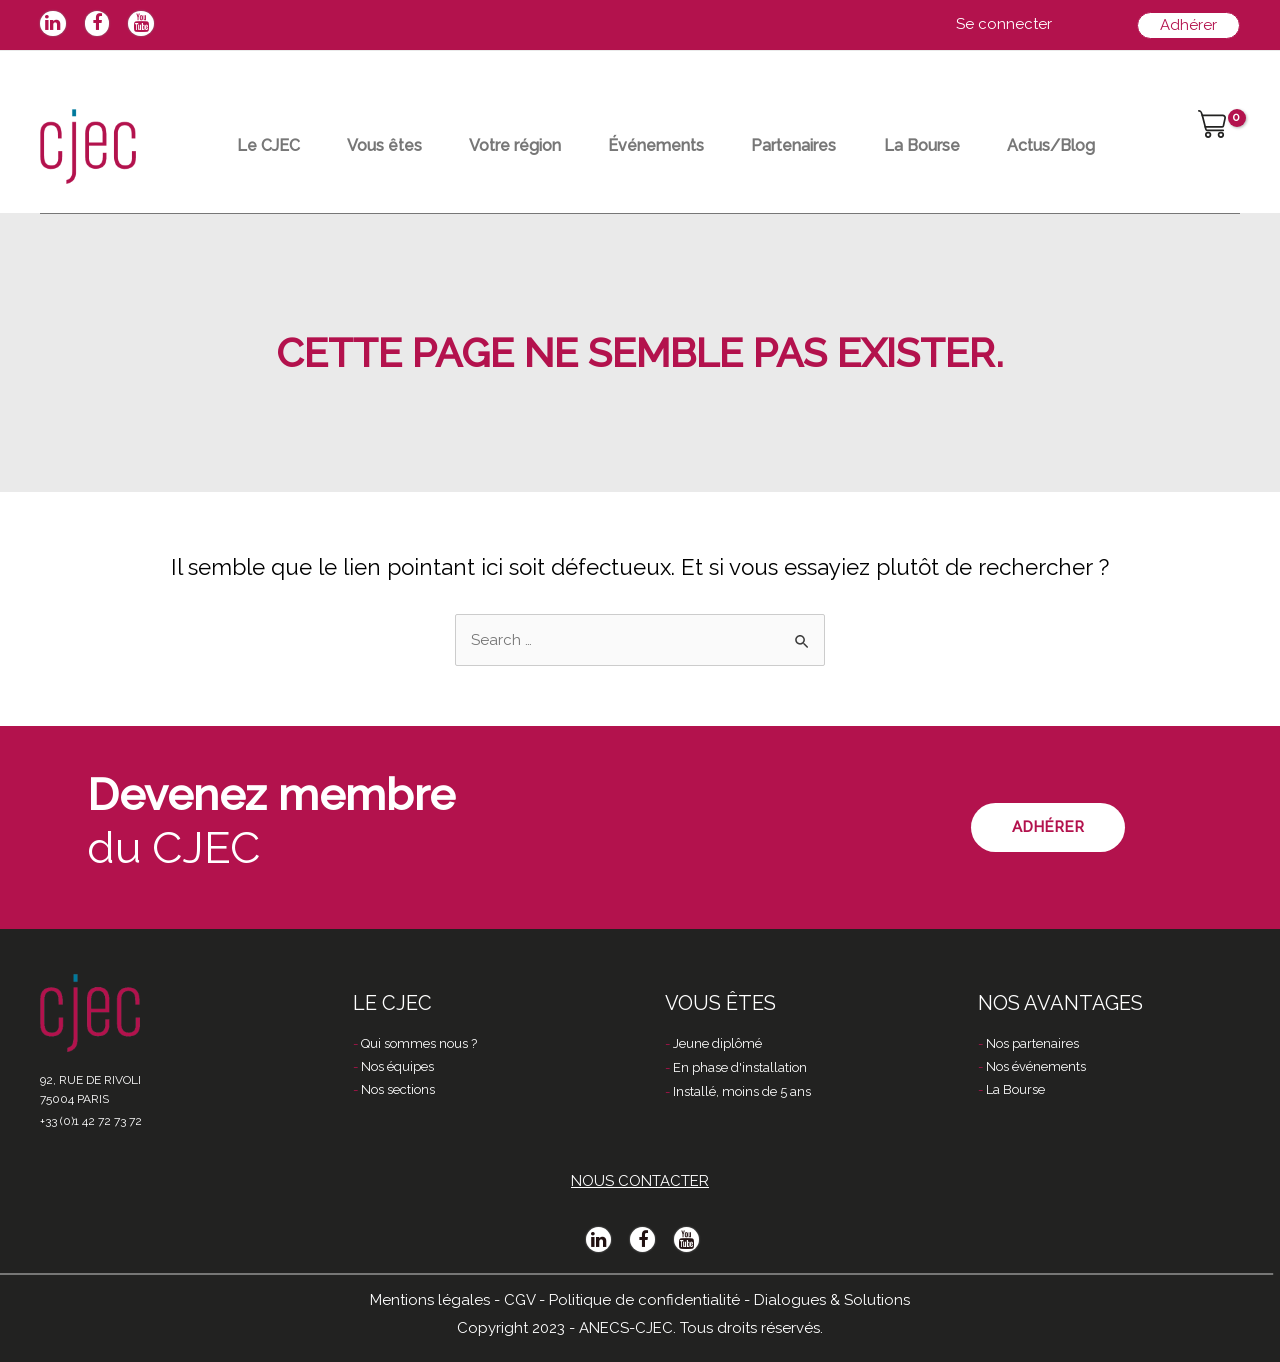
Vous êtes (395, 145)
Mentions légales (430, 1299)
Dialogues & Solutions (832, 1299)
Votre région (533, 145)
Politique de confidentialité (644, 1299)
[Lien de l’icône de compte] (1004, 25)
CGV (519, 1299)
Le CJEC (271, 145)
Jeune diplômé (717, 1043)
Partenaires (826, 145)
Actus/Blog (1097, 145)
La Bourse (961, 145)
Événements (681, 145)
